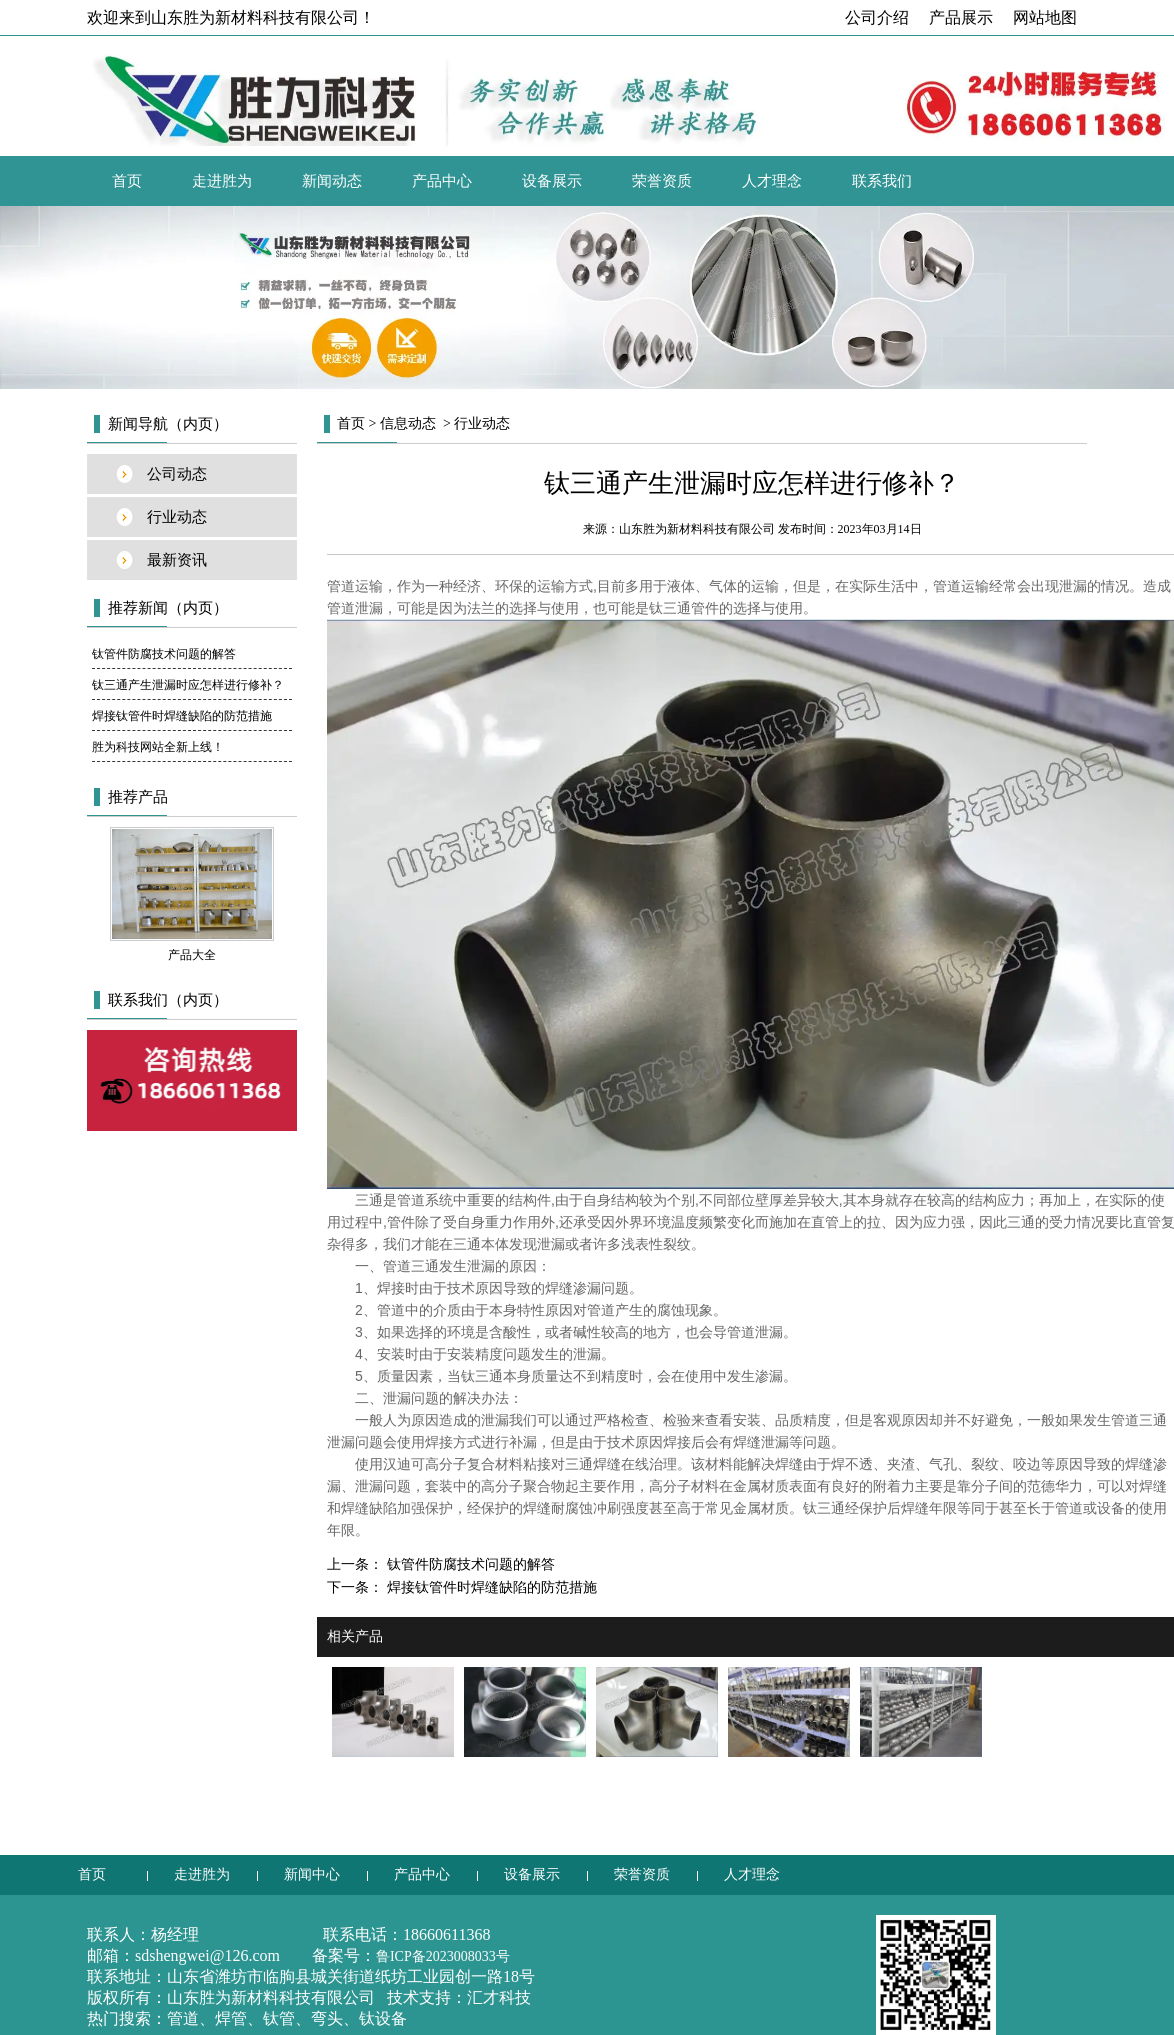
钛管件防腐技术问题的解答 (164, 654)
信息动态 (408, 423)
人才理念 (772, 181)
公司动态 (177, 474)
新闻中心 (312, 1874)
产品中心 (442, 181)
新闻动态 (332, 181)
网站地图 (1045, 17)
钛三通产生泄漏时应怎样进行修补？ (188, 685)
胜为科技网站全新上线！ (158, 747)
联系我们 (882, 181)
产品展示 (961, 17)
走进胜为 (222, 181)
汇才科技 (499, 1997)
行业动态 (177, 517)
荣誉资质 (662, 181)
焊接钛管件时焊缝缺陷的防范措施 (182, 716)
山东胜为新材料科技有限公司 (697, 529)
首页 (127, 181)
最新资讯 (177, 560)
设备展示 (552, 181)
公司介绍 (877, 17)
